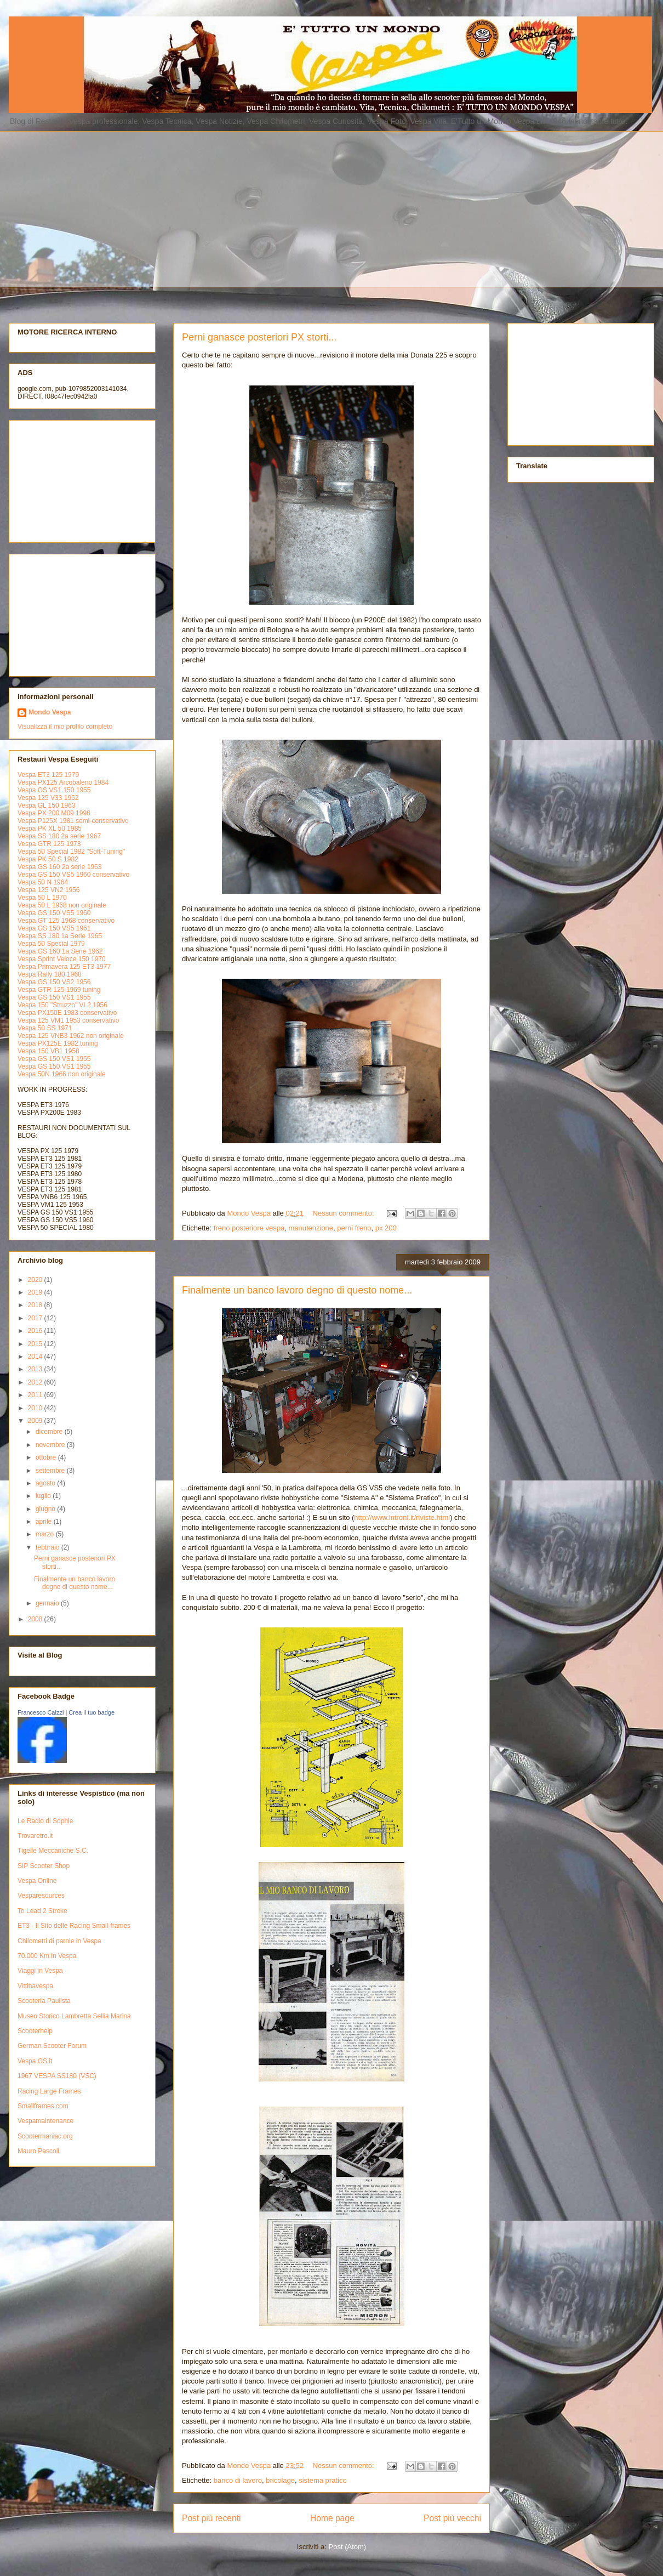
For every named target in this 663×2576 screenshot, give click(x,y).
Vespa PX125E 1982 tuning (58, 1043)
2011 (36, 1395)
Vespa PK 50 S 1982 (48, 859)
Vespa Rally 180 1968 (50, 974)
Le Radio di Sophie (45, 1821)
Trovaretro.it (35, 1836)
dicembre (50, 1431)
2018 (36, 1305)
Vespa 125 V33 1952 (48, 798)
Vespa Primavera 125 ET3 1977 (64, 967)
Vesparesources (41, 1895)
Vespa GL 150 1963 (47, 805)
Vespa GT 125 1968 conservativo (66, 920)
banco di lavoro (238, 2480)
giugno (46, 1509)
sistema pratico (322, 2480)
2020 (36, 1280)
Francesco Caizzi (41, 1712)
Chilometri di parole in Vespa (59, 1941)
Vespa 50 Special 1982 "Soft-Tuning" (71, 851)
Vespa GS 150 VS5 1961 (54, 928)
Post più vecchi (452, 2518)
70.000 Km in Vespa (47, 1956)
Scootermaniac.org (45, 2136)
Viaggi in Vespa (40, 1970)
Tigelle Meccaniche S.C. (53, 1850)
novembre (51, 1445)
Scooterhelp (35, 2031)
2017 (36, 1318)
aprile (45, 1521)
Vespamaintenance (45, 2121)
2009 (36, 1421)
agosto (46, 1483)
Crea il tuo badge (91, 1712)
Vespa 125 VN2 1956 (48, 890)
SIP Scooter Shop (44, 1866)
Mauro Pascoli (38, 2151)
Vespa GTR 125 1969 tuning (59, 990)
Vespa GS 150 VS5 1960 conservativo (73, 874)
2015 (36, 1344)
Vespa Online (37, 1881)
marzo (46, 1534)
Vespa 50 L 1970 (42, 897)
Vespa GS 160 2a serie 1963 (59, 867)
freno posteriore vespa (249, 1228)
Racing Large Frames (49, 2091)
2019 (36, 1292)
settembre (51, 1470)
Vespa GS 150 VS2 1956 (54, 982)
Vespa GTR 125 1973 (49, 844)
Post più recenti (211, 2518)
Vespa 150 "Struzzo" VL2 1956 (62, 1005)
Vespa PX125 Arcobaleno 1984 (63, 782)
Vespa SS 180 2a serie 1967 (59, 836)
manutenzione (310, 1228)
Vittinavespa (35, 1986)
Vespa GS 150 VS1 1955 (54, 997)
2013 (36, 1369)
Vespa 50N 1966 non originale (62, 1074)
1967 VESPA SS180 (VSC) (57, 2076)
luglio (44, 1496)
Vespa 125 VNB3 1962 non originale (70, 1036)
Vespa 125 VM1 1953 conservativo (68, 1020)
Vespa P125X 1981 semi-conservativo (73, 821)
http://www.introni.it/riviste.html (402, 1517)
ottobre (47, 1457)
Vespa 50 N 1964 (43, 882)
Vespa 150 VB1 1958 (48, 1051)
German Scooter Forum (52, 2046)
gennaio (48, 1603)
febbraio (48, 1547)
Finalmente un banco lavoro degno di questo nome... (297, 1290)
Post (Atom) (348, 2547)
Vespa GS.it (35, 2061)
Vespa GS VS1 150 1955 (54, 790)
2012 (36, 1382)
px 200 (386, 1228)
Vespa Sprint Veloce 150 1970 (62, 959)
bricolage (280, 2480)
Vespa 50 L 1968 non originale (62, 905)
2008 (36, 1619)
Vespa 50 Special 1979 (51, 943)
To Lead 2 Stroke (42, 1911)
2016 (36, 1331)
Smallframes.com (43, 2106)
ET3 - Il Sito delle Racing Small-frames (74, 1926)
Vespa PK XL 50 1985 (50, 828)
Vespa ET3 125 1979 (48, 775)
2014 (36, 1356)
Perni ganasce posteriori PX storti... (259, 337)
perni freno (354, 1228)
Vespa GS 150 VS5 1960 (54, 913)
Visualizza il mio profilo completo (65, 726)
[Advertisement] (219, 208)
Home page (332, 2518)
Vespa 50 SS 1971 (45, 1028)
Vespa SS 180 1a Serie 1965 (60, 936)
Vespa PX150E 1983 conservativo (67, 1013)
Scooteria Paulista (44, 2001)
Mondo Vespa (49, 712)
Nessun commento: (344, 1213)
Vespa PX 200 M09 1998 (54, 813)
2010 (36, 1408)
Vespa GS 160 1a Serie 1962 (60, 951)
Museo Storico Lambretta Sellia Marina (74, 2016)
